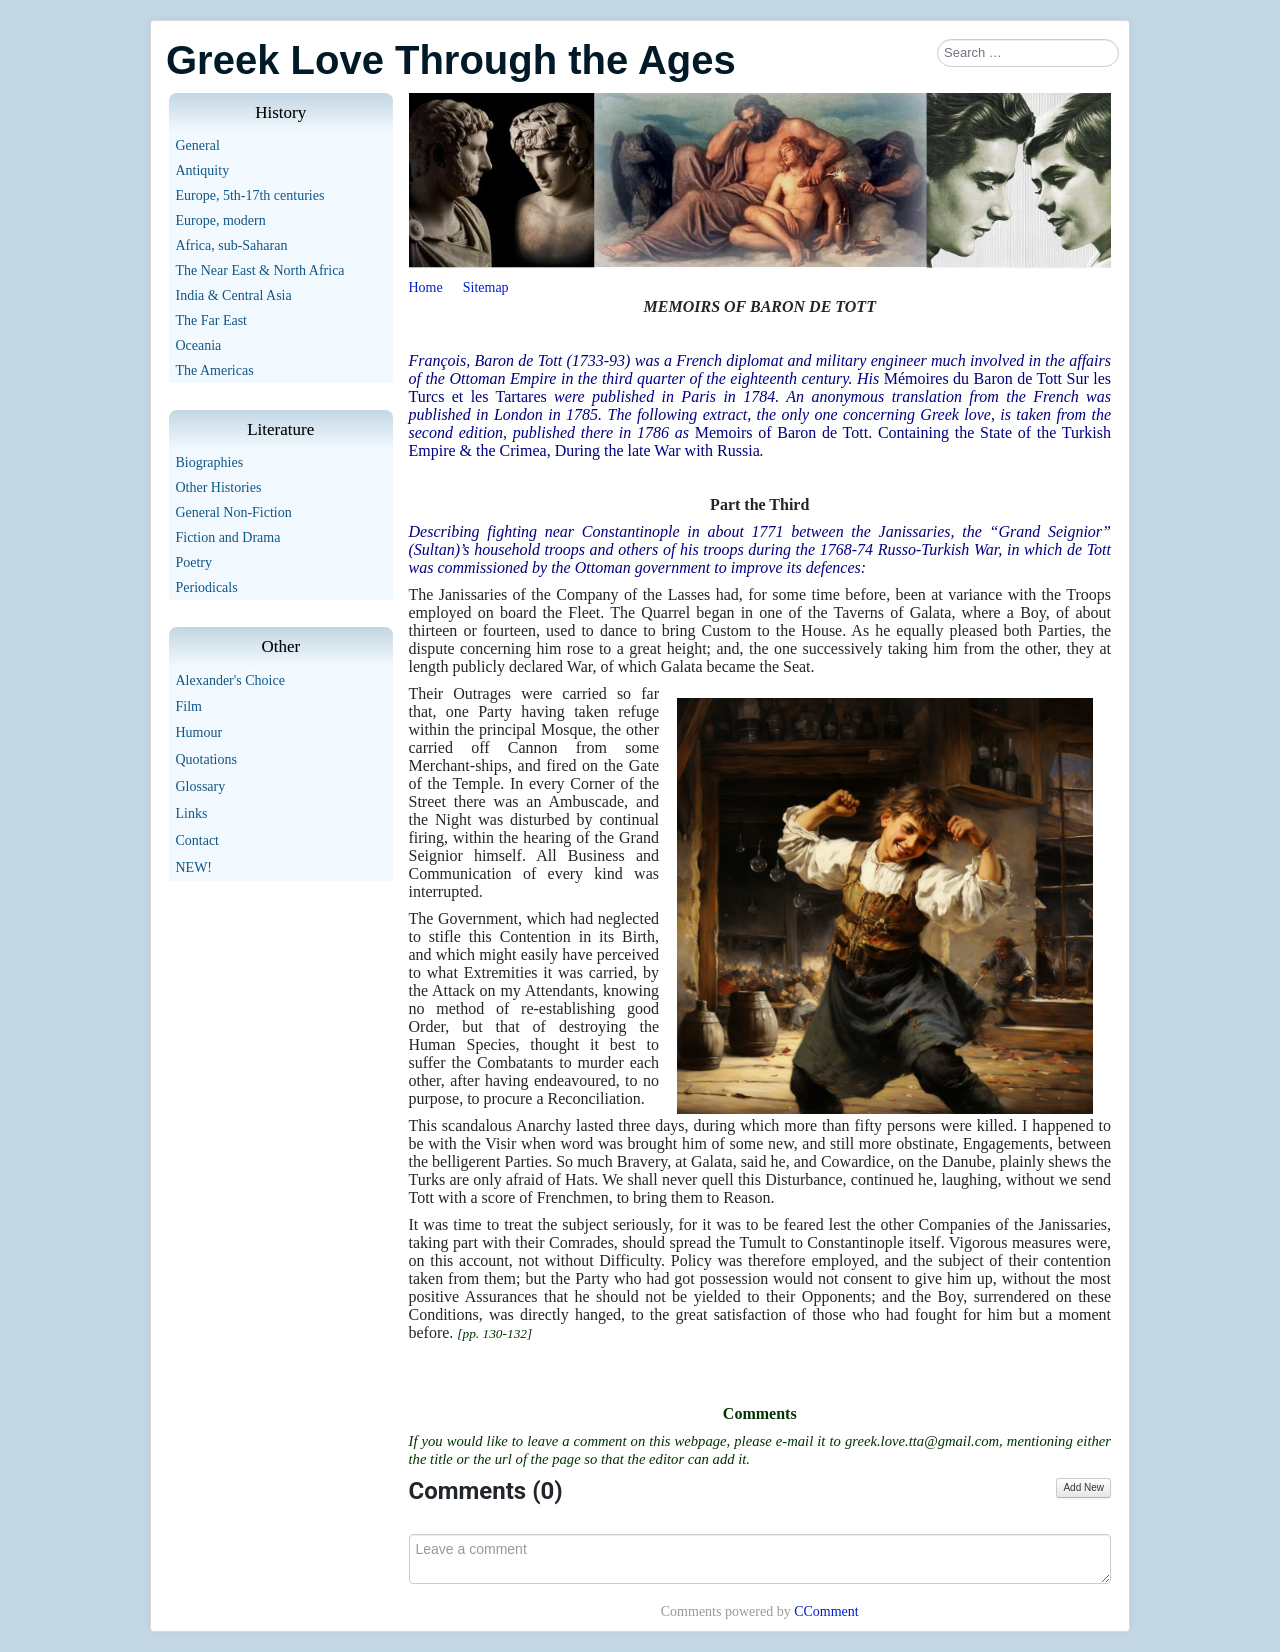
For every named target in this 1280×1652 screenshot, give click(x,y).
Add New (1083, 1487)
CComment (826, 1611)
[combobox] (1028, 53)
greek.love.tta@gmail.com (922, 1441)
